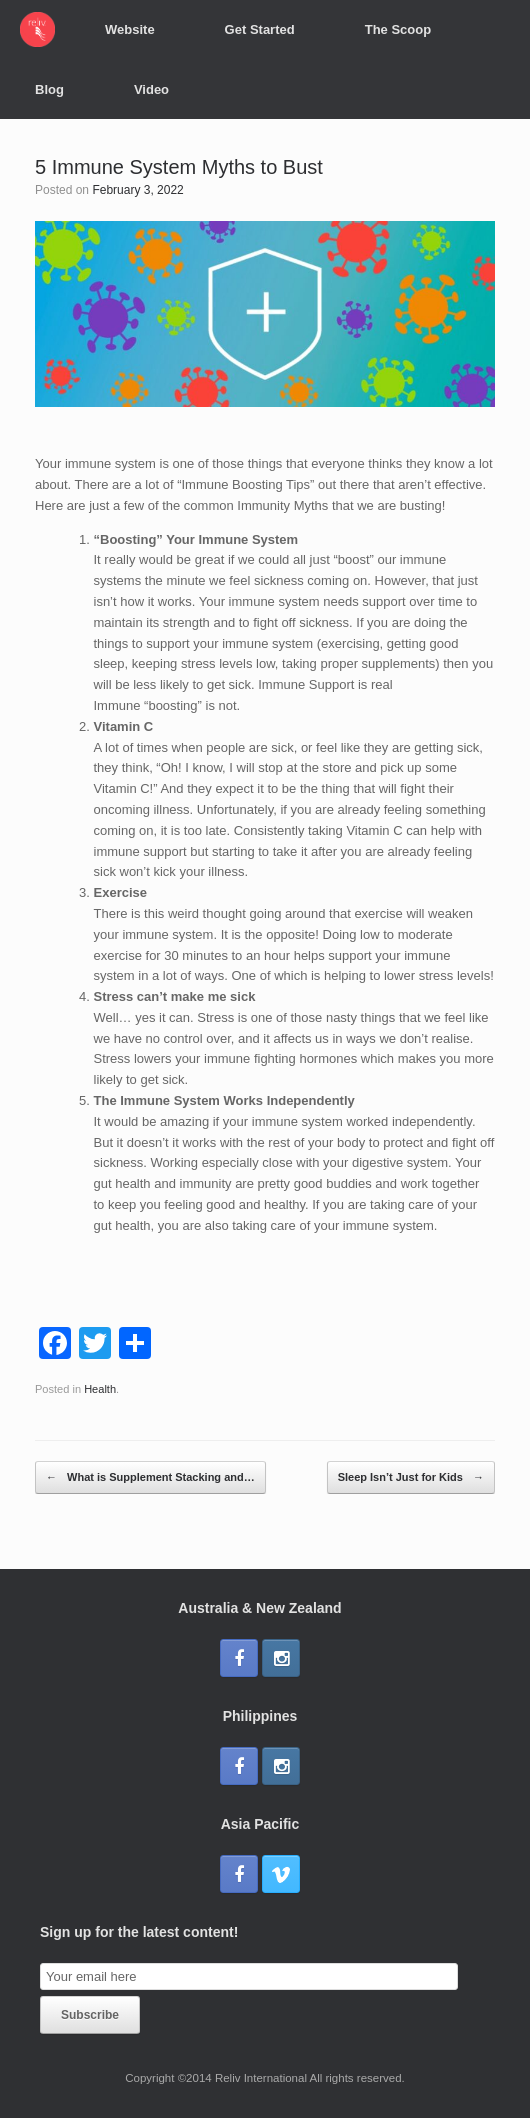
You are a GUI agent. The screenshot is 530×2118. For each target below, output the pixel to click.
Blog (49, 89)
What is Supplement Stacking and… (150, 1478)
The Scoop (398, 29)
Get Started (260, 29)
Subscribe (90, 2015)
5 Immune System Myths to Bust (179, 167)
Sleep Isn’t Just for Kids (411, 1478)
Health (100, 1389)
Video (151, 89)
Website (130, 29)
